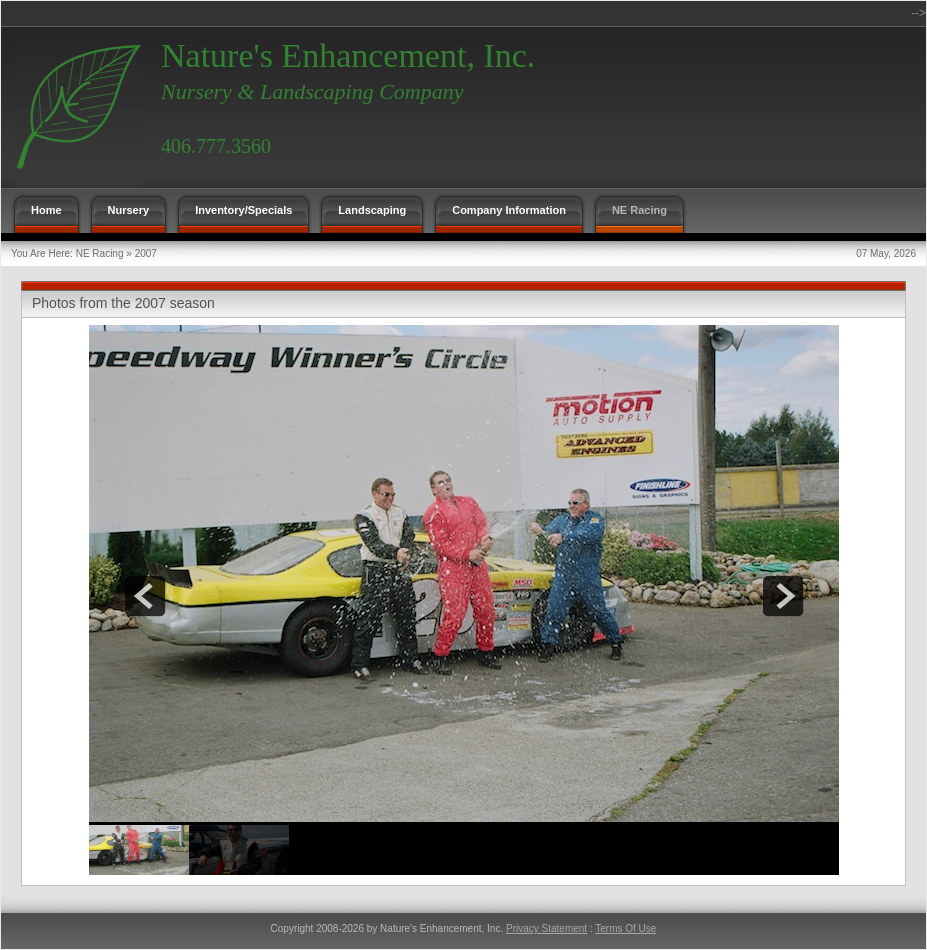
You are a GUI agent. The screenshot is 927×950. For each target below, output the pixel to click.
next (783, 596)
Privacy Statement (546, 928)
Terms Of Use (625, 928)
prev (145, 596)
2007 (146, 253)
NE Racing (100, 253)
